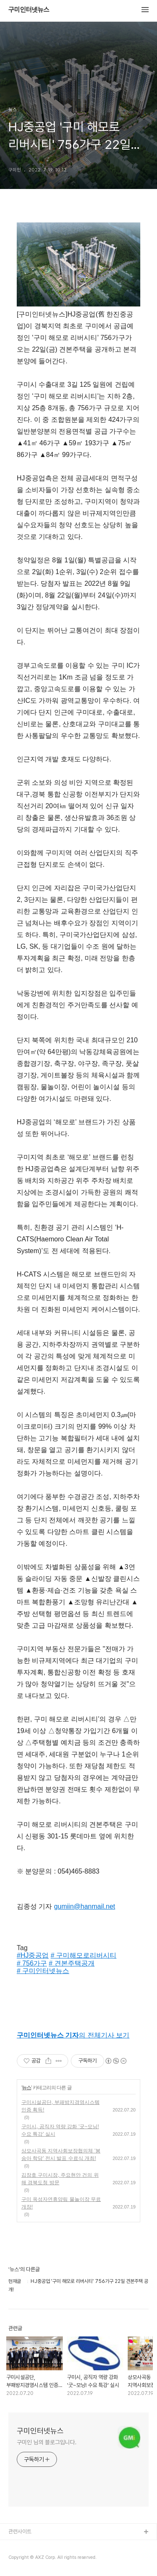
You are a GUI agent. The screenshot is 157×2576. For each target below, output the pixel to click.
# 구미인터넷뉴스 (43, 1970)
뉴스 (26, 2088)
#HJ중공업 (33, 1955)
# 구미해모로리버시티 (83, 1955)
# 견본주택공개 (72, 1963)
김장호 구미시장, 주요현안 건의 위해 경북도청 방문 (60, 2178)
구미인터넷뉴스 (28, 10)
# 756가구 (32, 1963)
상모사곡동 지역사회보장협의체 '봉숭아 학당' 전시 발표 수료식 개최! (60, 2154)
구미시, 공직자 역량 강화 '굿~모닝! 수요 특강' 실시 (60, 2130)
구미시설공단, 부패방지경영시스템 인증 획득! (60, 2106)
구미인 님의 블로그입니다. (47, 2442)
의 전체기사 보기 (73, 2035)
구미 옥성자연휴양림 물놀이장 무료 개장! (61, 2203)
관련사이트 (19, 2531)
